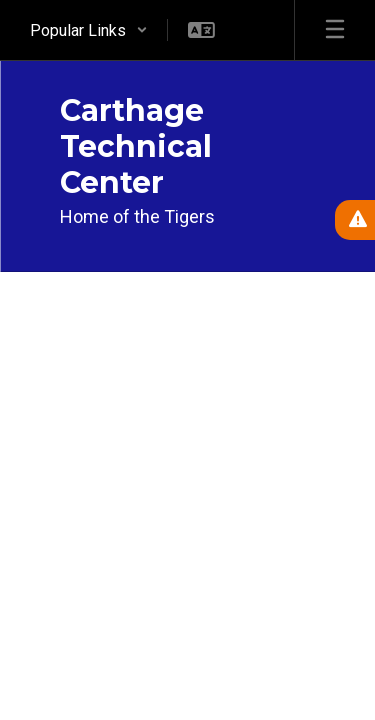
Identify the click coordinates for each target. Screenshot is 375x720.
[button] (89, 30)
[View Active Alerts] (355, 220)
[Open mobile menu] (335, 30)
